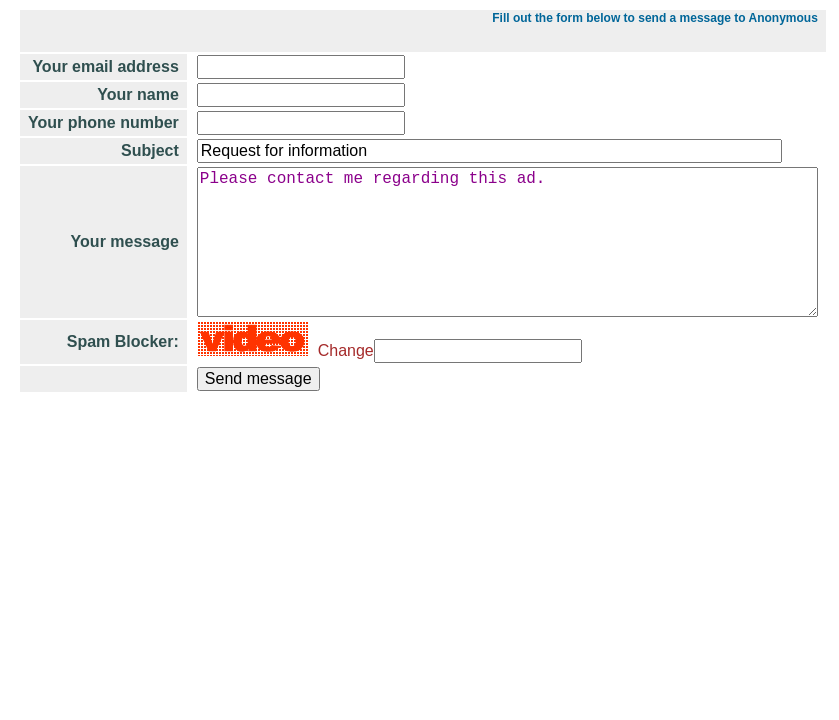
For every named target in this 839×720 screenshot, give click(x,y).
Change (325, 406)
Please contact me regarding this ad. (501, 282)
